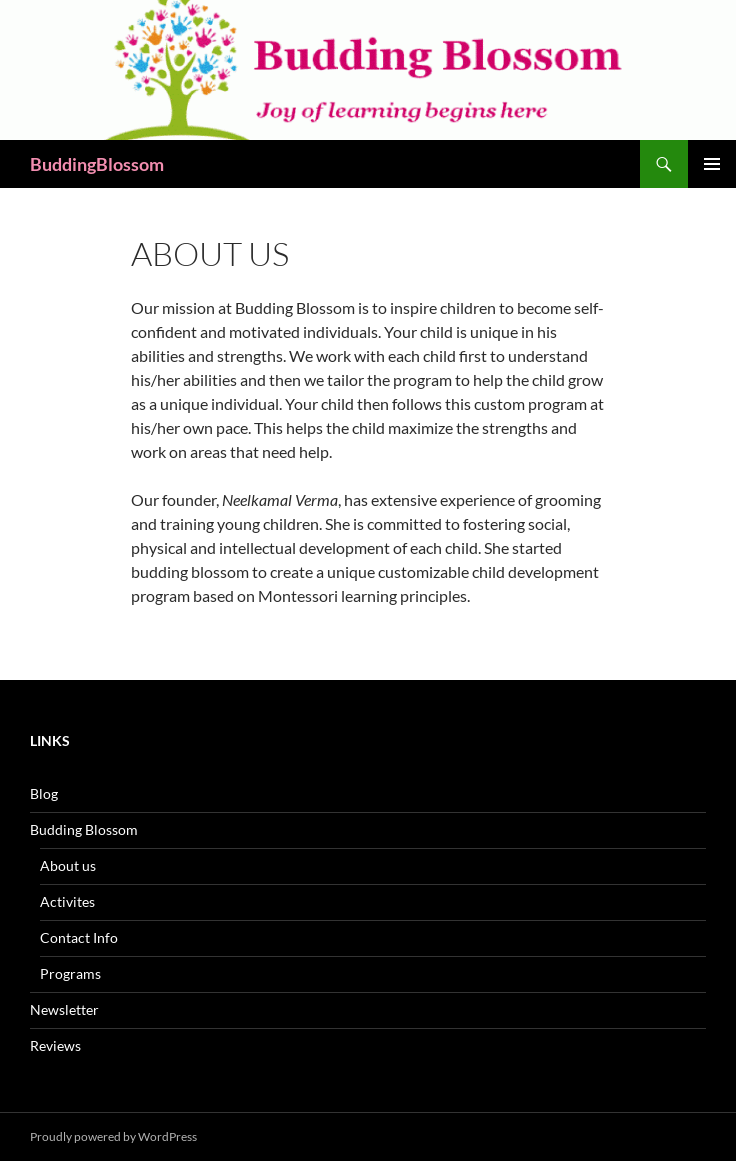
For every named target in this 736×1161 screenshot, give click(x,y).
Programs (70, 973)
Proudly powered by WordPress (113, 1136)
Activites (67, 901)
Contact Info (79, 937)
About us (68, 865)
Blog (44, 793)
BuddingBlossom (97, 164)
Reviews (55, 1045)
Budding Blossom (84, 829)
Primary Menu (712, 164)
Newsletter (64, 1009)
